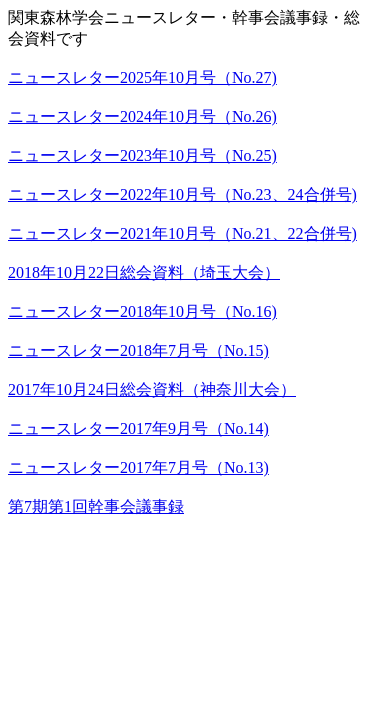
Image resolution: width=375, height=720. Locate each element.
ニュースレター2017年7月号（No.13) (138, 467)
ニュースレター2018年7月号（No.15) (138, 350)
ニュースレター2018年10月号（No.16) (142, 311)
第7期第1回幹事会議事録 (96, 506)
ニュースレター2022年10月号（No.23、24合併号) (182, 194)
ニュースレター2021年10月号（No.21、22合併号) (182, 233)
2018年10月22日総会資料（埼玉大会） (144, 272)
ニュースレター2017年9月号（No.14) (138, 428)
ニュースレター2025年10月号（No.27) (142, 77)
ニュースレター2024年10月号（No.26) (142, 116)
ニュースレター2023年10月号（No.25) (142, 155)
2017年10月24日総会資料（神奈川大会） (152, 389)
